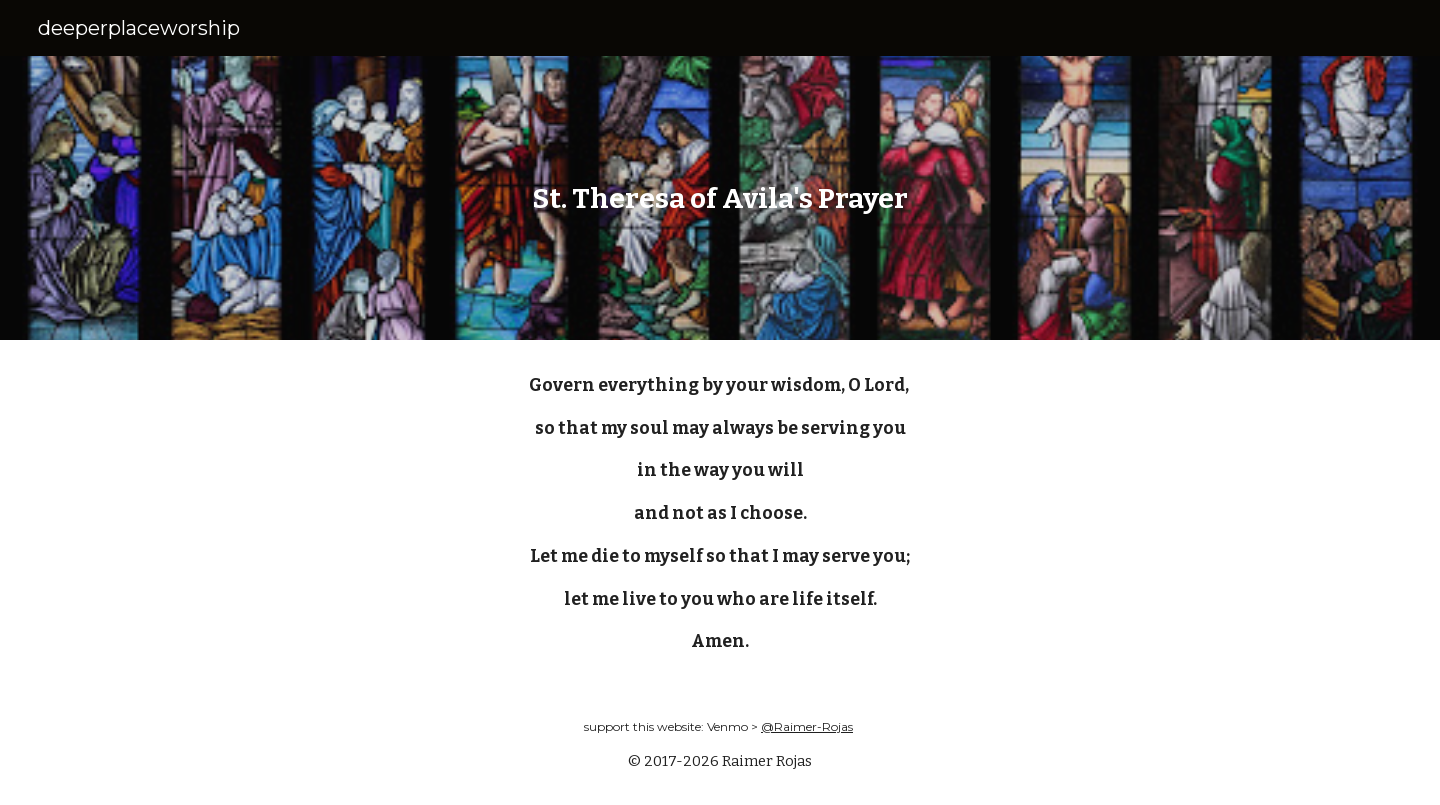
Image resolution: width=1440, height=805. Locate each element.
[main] (720, 198)
